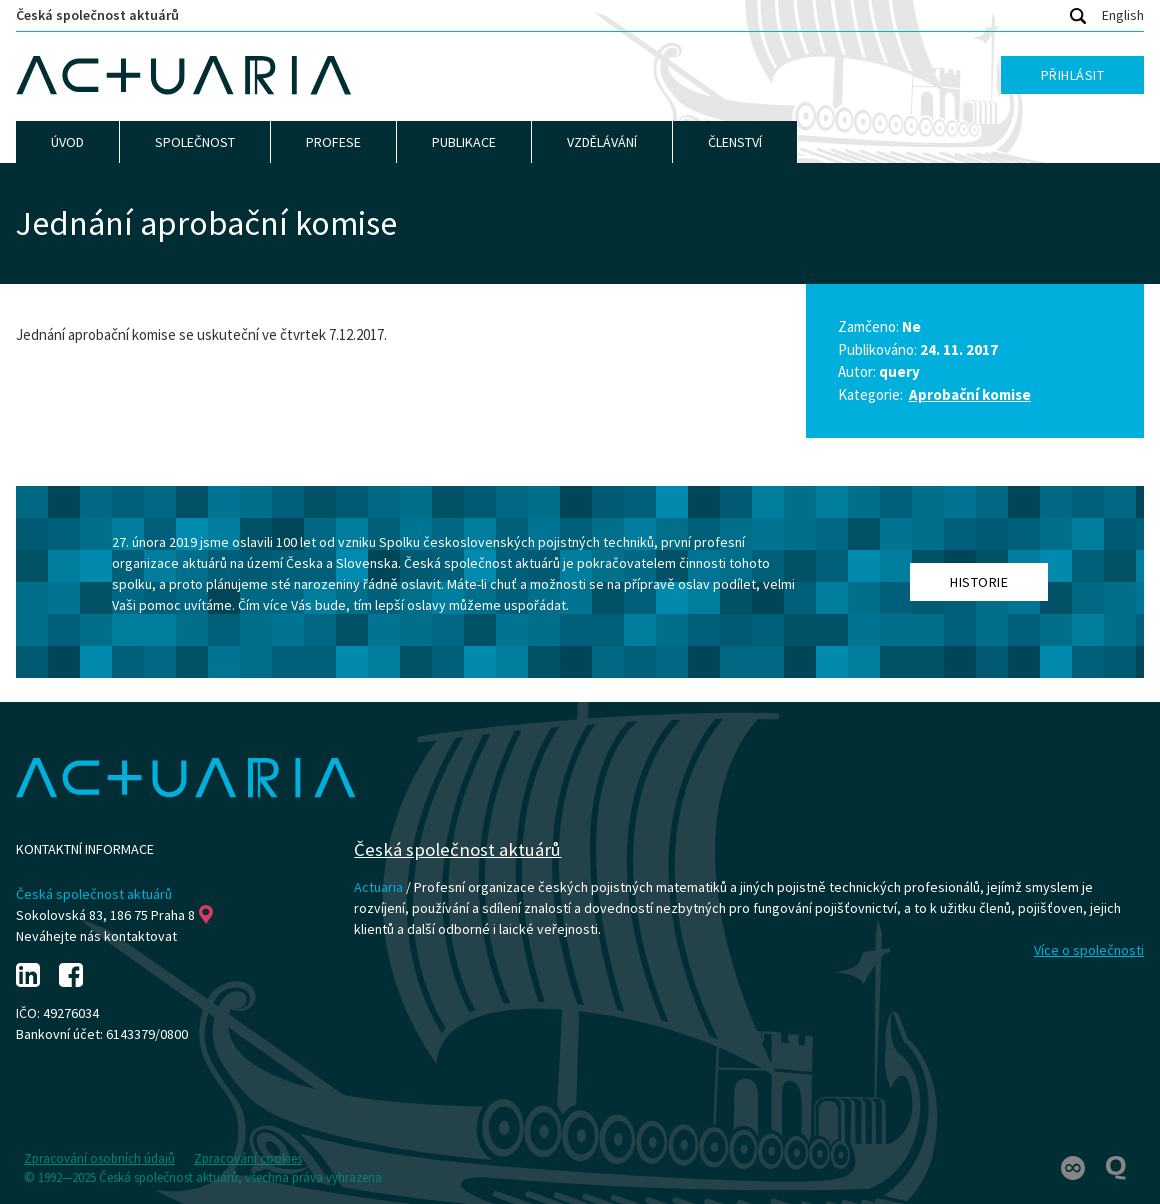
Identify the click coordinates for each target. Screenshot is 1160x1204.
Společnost (195, 142)
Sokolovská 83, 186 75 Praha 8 (114, 915)
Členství (735, 142)
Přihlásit (1073, 75)
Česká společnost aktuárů (97, 15)
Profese (333, 142)
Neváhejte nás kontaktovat (96, 936)
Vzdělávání (602, 142)
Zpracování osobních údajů (99, 1158)
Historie (979, 582)
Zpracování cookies (248, 1158)
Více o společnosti (1089, 950)
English (1123, 15)
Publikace (464, 142)
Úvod (67, 142)
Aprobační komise (970, 394)
